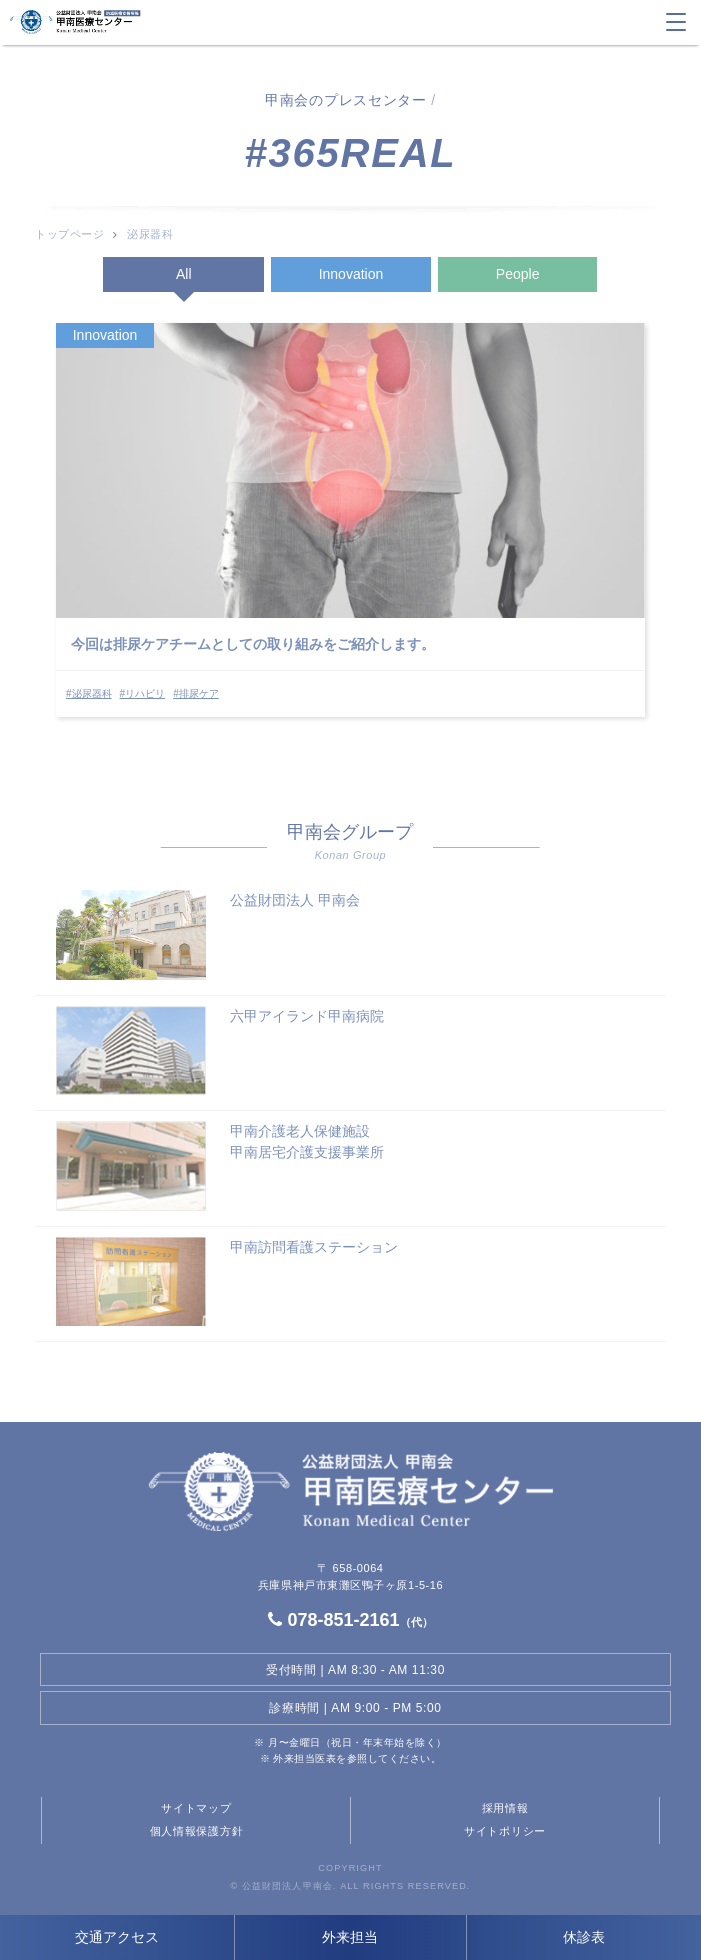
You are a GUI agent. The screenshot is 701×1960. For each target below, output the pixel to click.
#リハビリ (143, 693)
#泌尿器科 (89, 693)
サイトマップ (196, 1808)
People (518, 274)
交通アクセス (117, 1937)
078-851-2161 (350, 1620)
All (184, 274)
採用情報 (505, 1808)
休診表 (584, 1937)
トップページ (69, 234)
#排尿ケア (196, 693)
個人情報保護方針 (197, 1831)
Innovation (351, 274)
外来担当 (350, 1937)
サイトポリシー (505, 1831)
